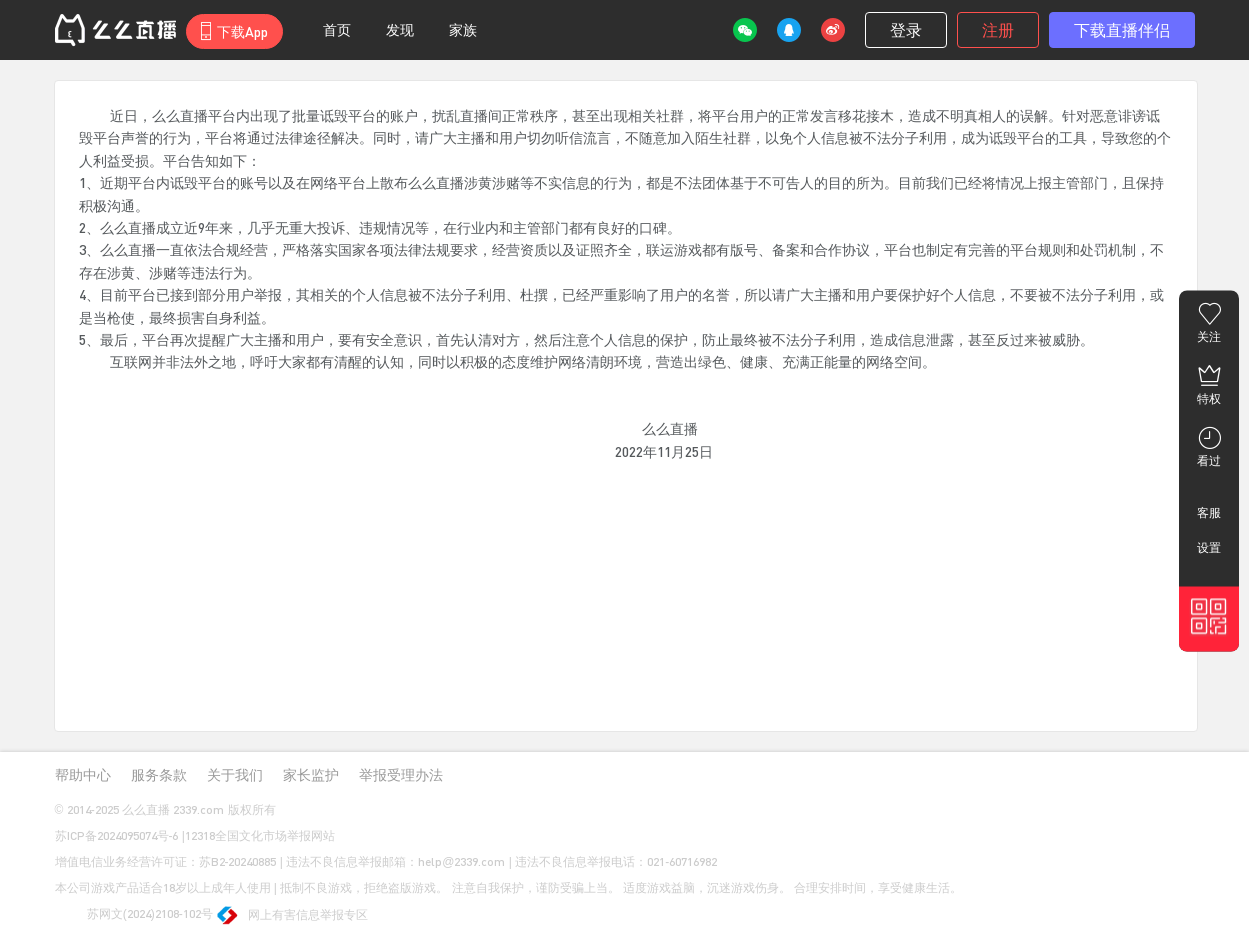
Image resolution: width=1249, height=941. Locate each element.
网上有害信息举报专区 (292, 916)
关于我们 (235, 774)
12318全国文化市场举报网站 (260, 835)
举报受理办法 (401, 774)
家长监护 (311, 774)
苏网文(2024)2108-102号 (134, 915)
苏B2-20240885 (238, 861)
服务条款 (159, 774)
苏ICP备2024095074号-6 (117, 835)
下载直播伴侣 (1122, 29)
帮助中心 (83, 774)
